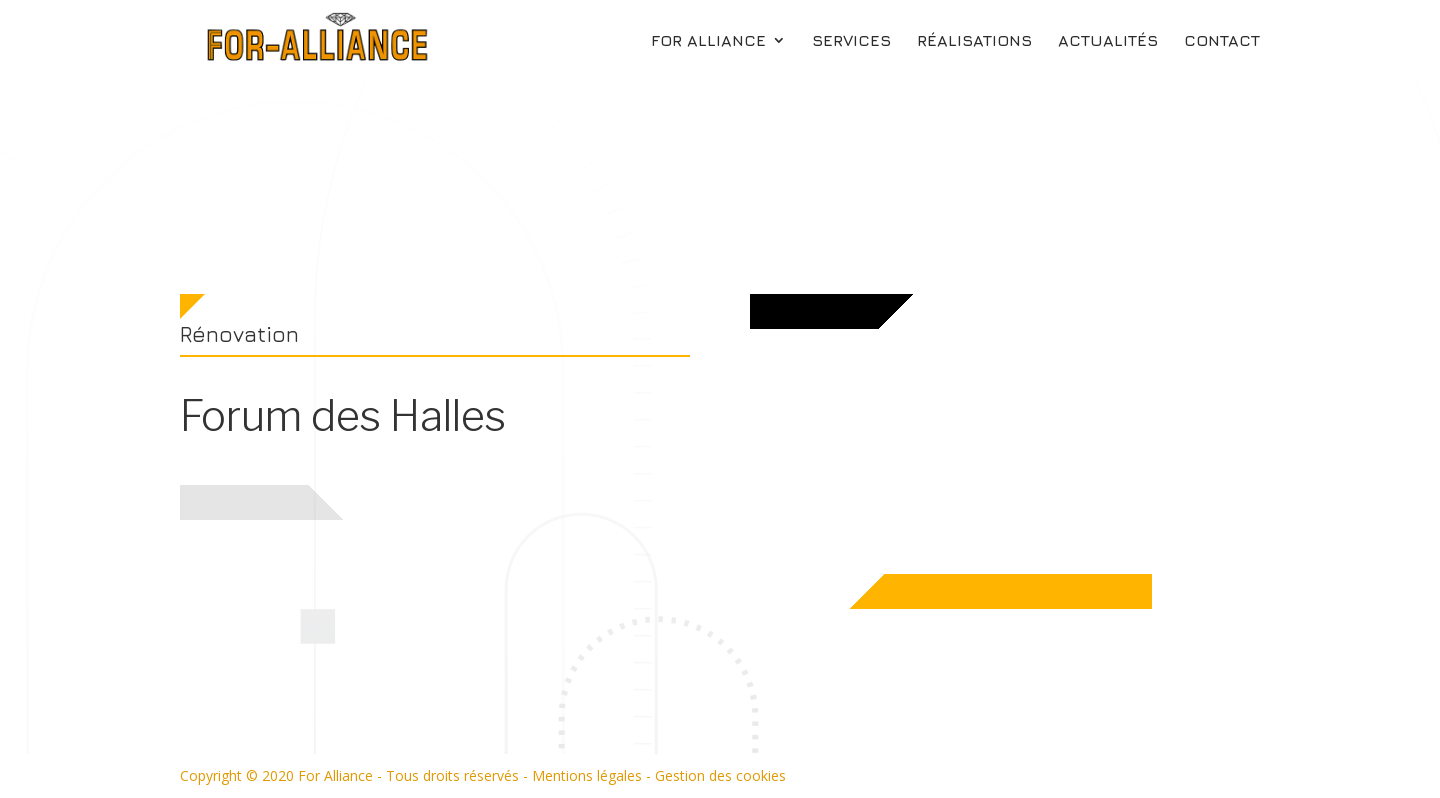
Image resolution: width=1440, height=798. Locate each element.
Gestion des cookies (720, 775)
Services (851, 41)
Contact (1222, 41)
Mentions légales (587, 775)
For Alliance (708, 41)
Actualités (1108, 41)
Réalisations (974, 41)
